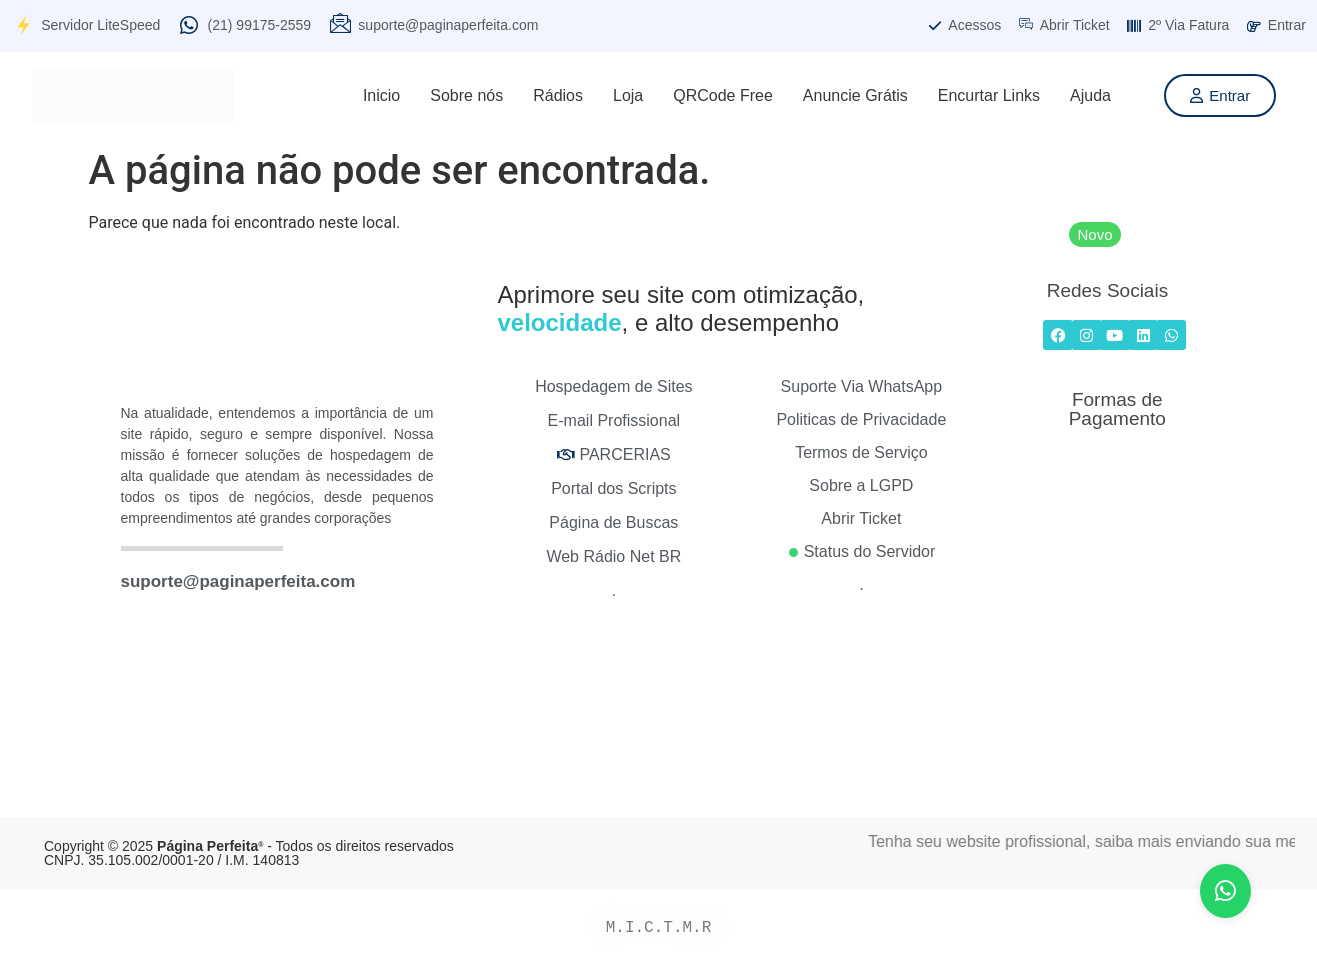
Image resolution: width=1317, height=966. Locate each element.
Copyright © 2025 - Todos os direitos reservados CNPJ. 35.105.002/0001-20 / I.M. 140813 (249, 853)
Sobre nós (466, 95)
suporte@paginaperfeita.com (238, 581)
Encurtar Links (989, 95)
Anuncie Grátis (855, 95)
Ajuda (1090, 95)
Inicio (381, 95)
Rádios (558, 95)
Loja (628, 95)
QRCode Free (723, 95)
